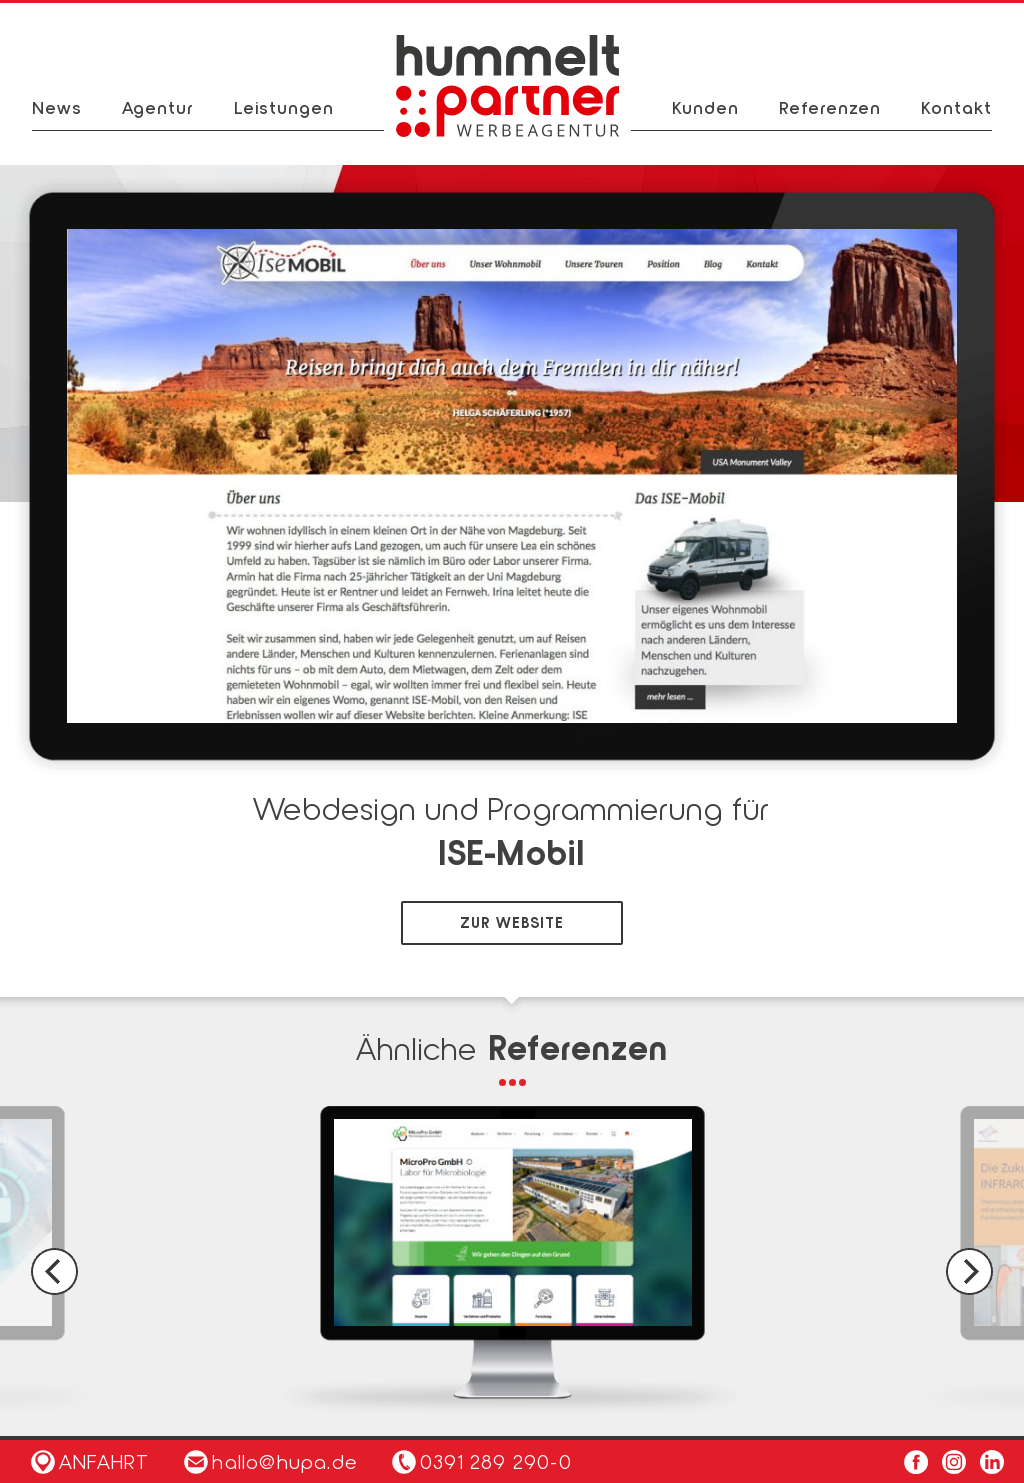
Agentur (158, 107)
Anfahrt (90, 1461)
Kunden (705, 107)
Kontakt (956, 107)
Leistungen (284, 107)
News (57, 107)
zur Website (512, 922)
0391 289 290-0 (496, 1461)
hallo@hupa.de (270, 1461)
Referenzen (830, 107)
